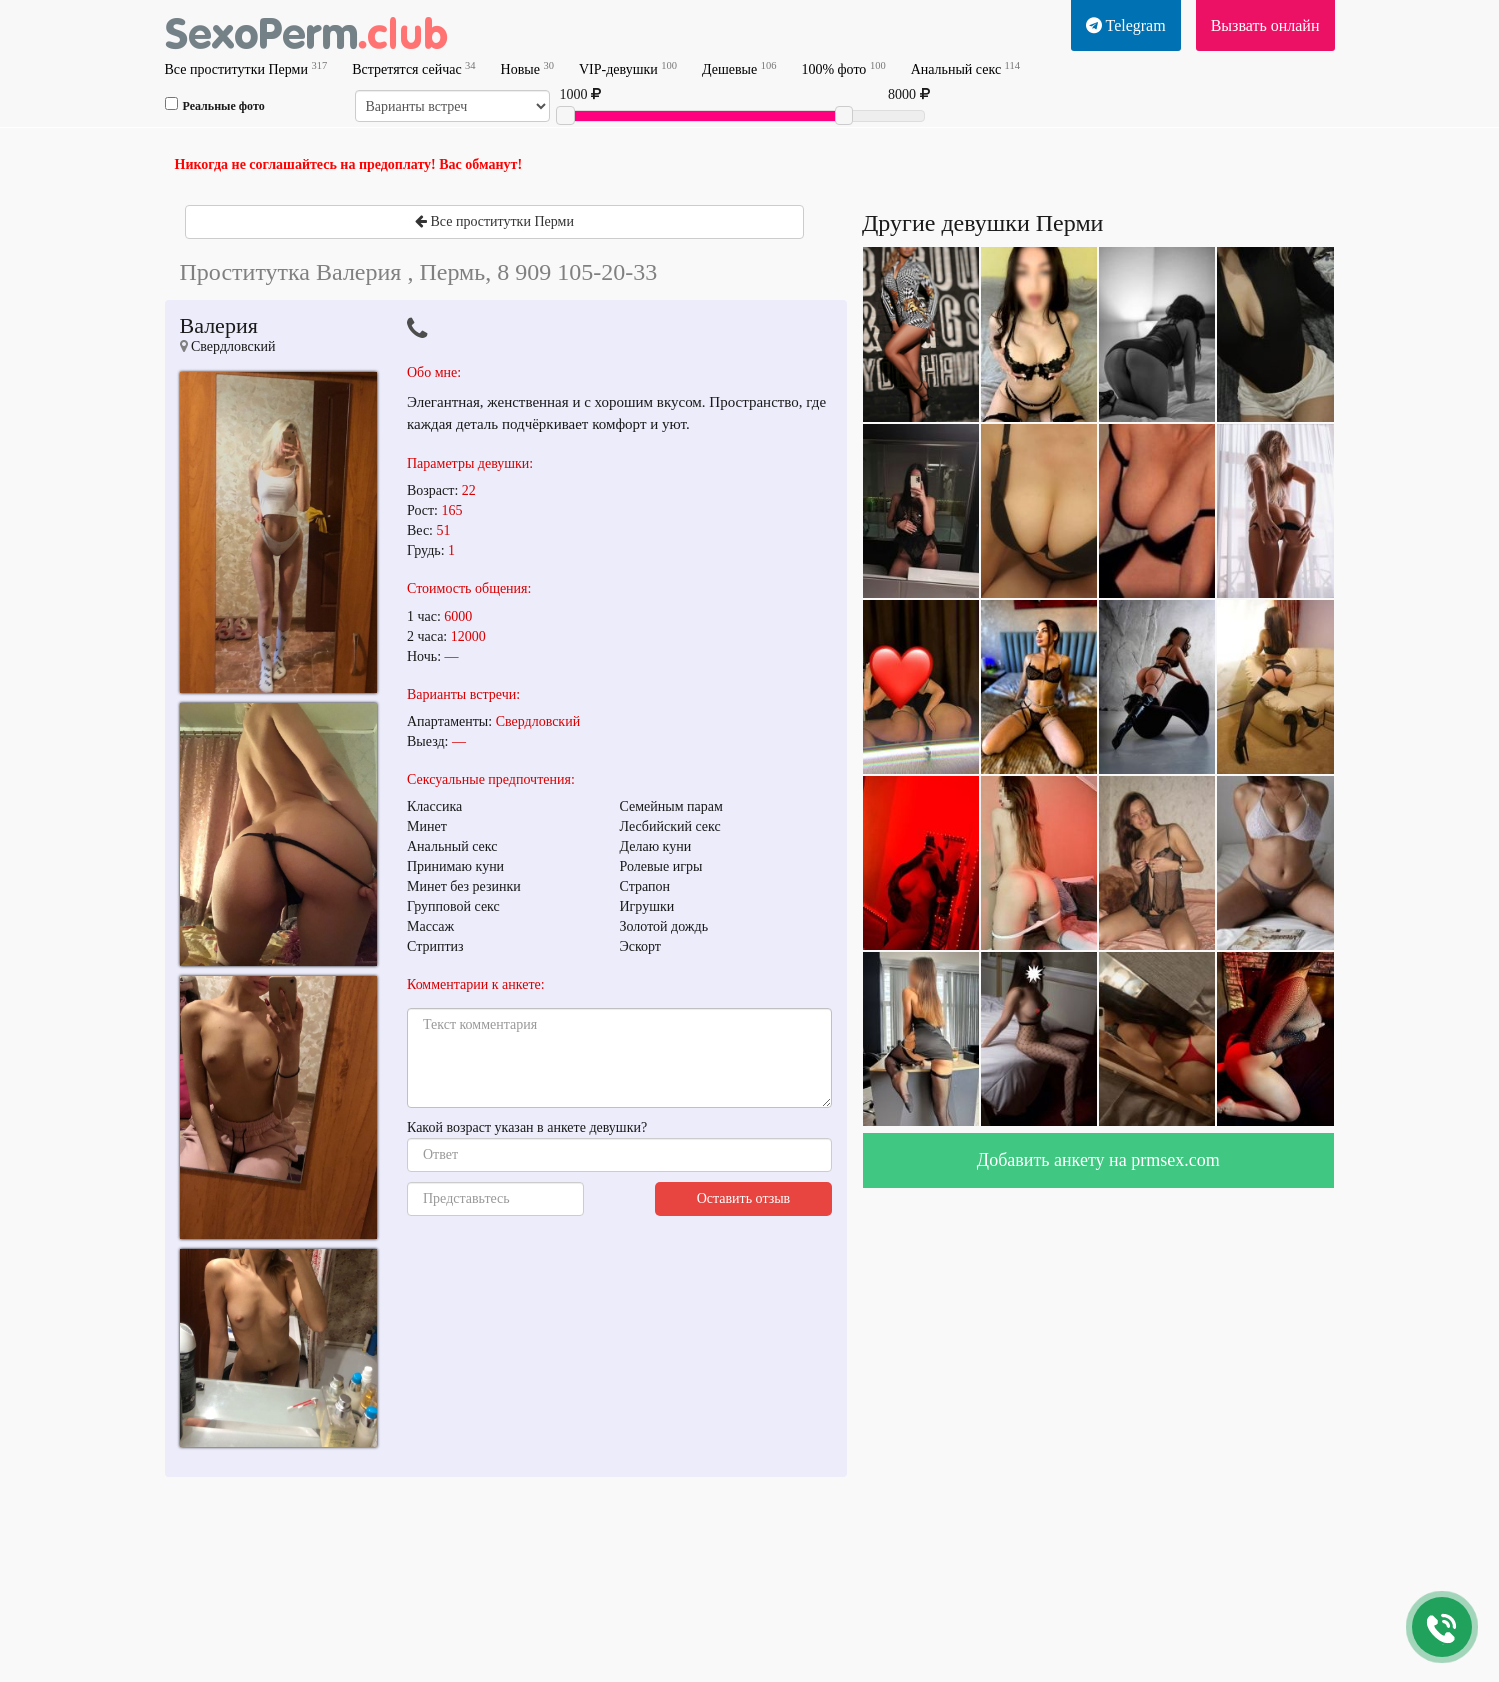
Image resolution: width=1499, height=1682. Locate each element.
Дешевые (739, 68)
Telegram (1126, 25)
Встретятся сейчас (413, 68)
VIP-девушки (628, 68)
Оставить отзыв (744, 1198)
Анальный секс (965, 68)
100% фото (843, 68)
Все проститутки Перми (246, 68)
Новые (527, 68)
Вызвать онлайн (1265, 25)
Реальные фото (215, 105)
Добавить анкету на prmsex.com (1098, 1160)
